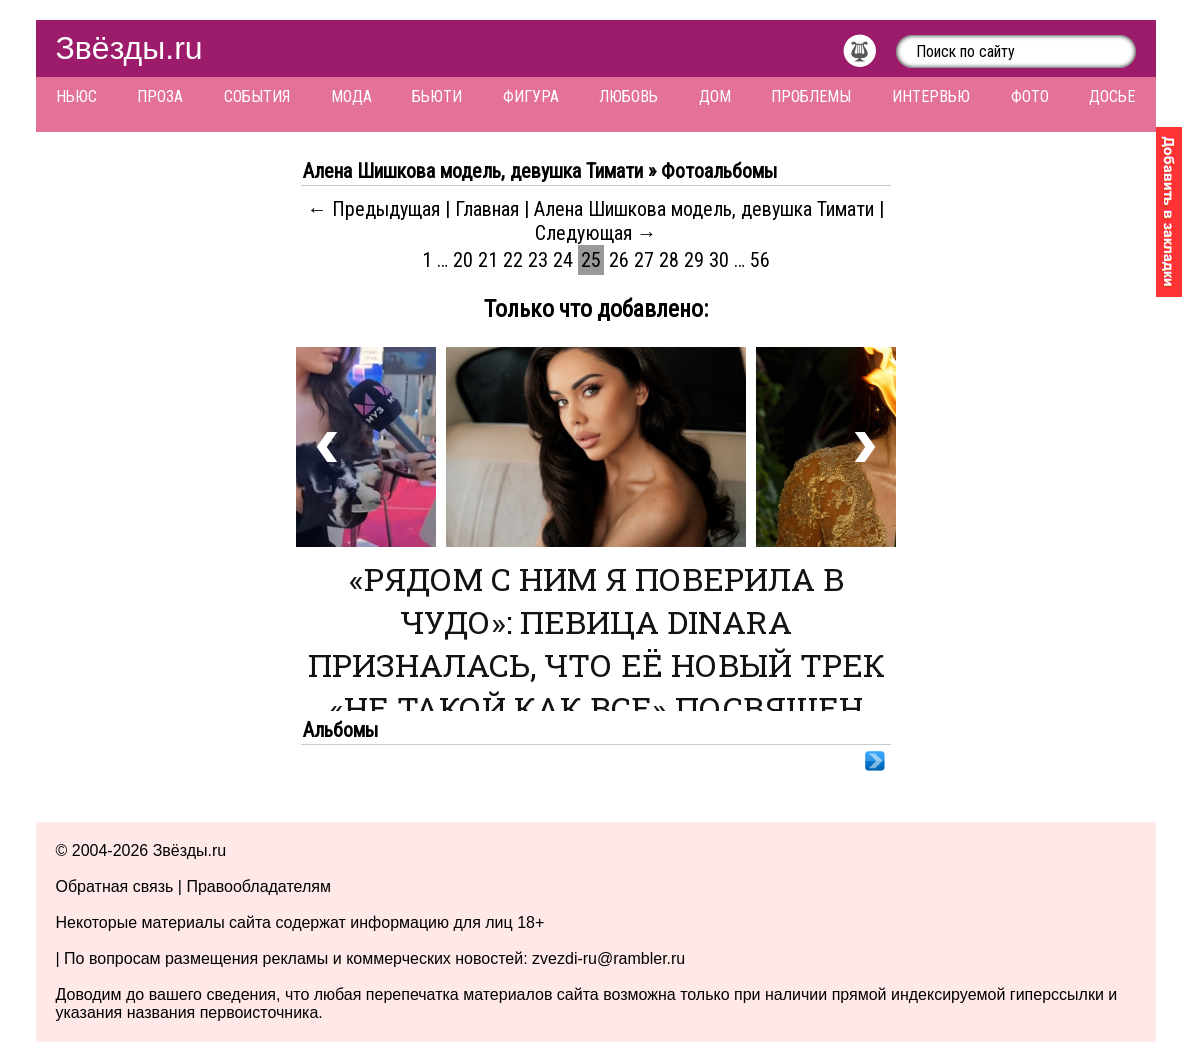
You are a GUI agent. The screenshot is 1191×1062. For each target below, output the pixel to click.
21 (488, 260)
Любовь (628, 96)
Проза (160, 96)
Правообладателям (258, 886)
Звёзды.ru (129, 48)
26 (619, 260)
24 (563, 260)
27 (644, 260)
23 (538, 260)
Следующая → (596, 233)
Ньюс (76, 96)
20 (463, 260)
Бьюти (437, 96)
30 (719, 260)
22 (513, 260)
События (257, 96)
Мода (351, 96)
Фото (1030, 96)
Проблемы (811, 96)
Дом (715, 96)
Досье (1112, 96)
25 (591, 260)
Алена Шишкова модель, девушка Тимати (704, 209)
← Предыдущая (373, 209)
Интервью (931, 96)
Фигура (531, 96)
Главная (487, 209)
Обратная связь (115, 886)
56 (760, 260)
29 (694, 260)
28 (669, 260)
